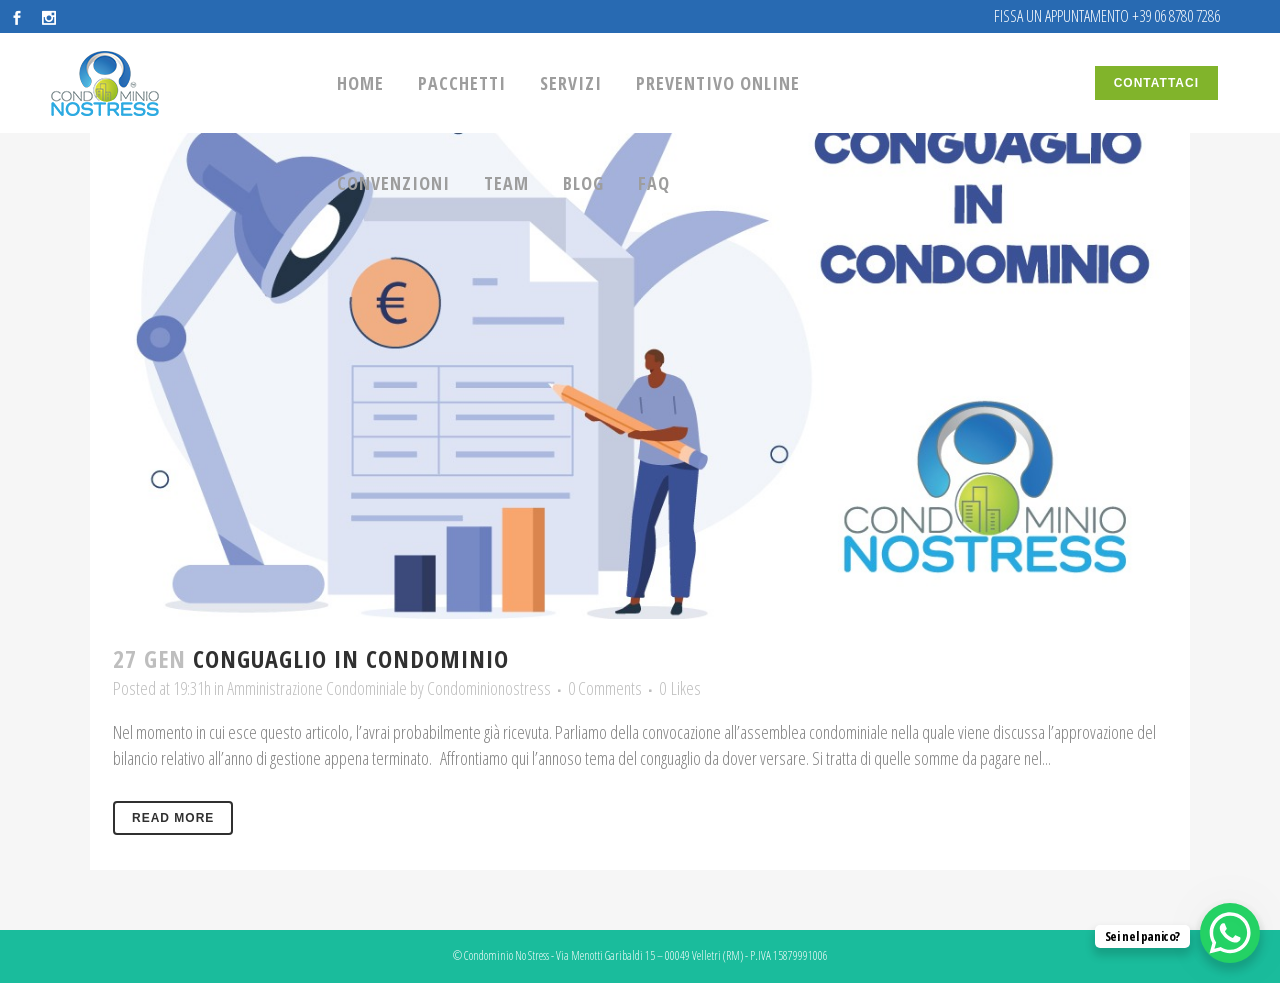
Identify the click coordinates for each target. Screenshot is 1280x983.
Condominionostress (489, 688)
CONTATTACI (1156, 83)
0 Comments (605, 688)
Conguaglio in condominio (351, 658)
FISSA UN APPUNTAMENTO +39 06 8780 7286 (1107, 16)
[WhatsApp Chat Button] (1230, 933)
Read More (173, 818)
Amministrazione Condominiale (317, 688)
